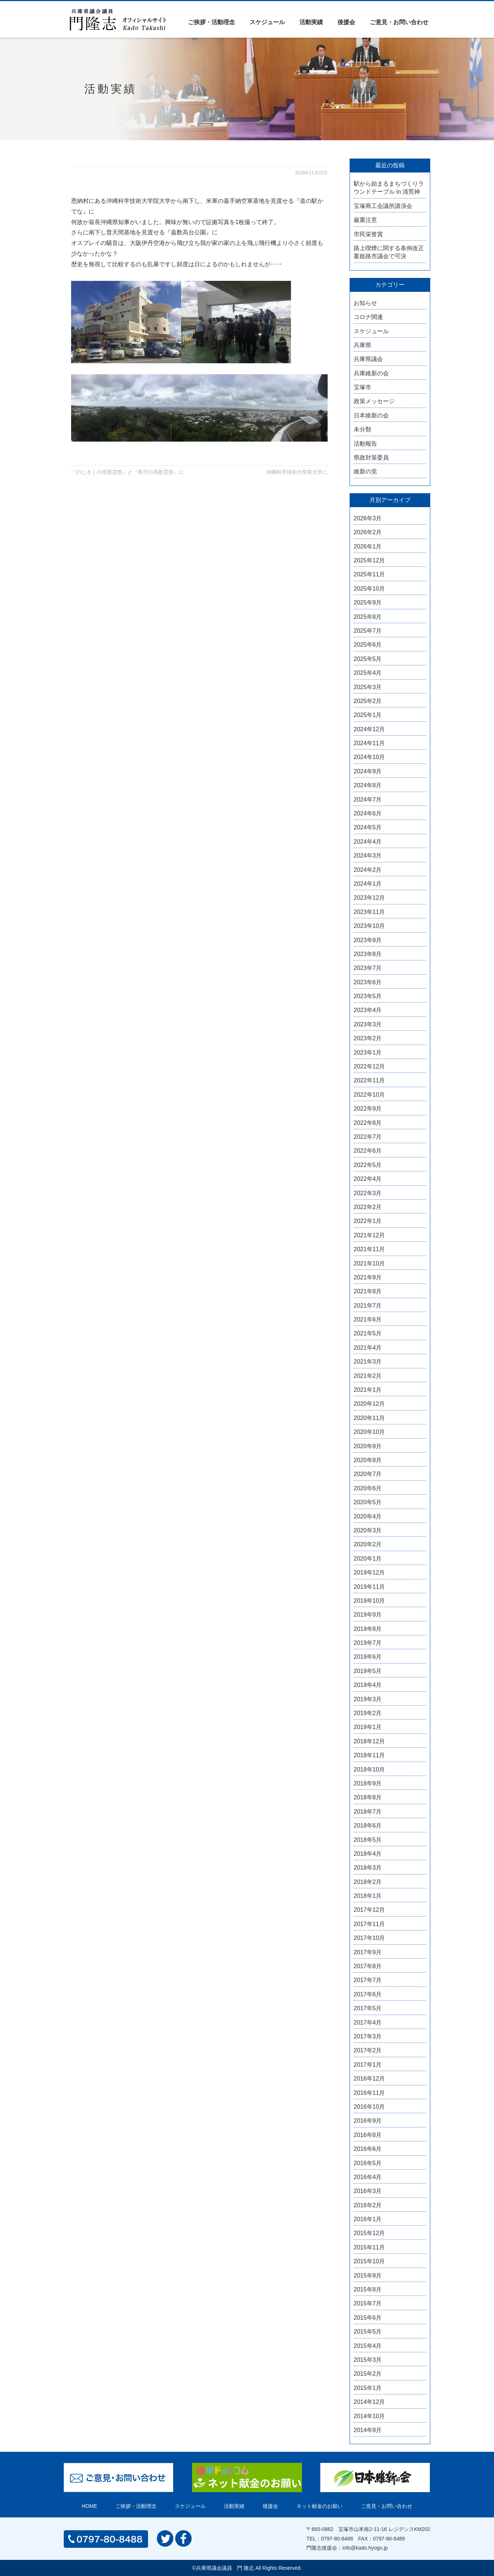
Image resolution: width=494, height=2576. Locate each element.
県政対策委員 (371, 457)
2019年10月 (369, 1601)
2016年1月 (368, 2219)
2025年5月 (368, 659)
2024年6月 (368, 813)
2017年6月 (368, 1994)
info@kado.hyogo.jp (365, 2548)
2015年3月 (368, 2360)
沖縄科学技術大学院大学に (297, 472)
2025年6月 (368, 645)
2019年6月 (368, 1657)
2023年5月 (368, 996)
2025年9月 (368, 602)
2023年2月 (368, 1038)
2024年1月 (368, 884)
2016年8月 (368, 2135)
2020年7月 (368, 1474)
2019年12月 (369, 1572)
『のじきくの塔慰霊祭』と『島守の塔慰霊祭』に (127, 472)
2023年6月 (368, 982)
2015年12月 (369, 2233)
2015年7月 (368, 2303)
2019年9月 (368, 1615)
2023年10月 (369, 926)
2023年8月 (368, 954)
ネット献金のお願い (319, 2506)
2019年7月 (368, 1643)
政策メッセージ (374, 401)
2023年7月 (368, 968)
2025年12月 (369, 560)
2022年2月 (368, 1207)
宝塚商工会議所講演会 (383, 206)
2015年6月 (368, 2318)
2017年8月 (368, 1966)
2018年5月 (368, 1840)
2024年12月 (369, 729)
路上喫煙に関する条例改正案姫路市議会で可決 (389, 252)
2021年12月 (369, 1235)
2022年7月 (368, 1137)
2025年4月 (368, 673)
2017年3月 (368, 2036)
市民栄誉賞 (368, 234)
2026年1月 (368, 546)
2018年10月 (369, 1769)
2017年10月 (369, 1938)
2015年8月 (368, 2289)
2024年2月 (368, 870)
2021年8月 (368, 1291)
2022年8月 (368, 1123)
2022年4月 (368, 1179)
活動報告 (365, 444)
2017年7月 (368, 1980)
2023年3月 (368, 1024)
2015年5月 (368, 2331)
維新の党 (365, 471)
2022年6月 (368, 1151)
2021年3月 (368, 1361)
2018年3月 (368, 1868)
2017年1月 (368, 2065)
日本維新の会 (371, 415)
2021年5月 (368, 1333)
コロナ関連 (368, 317)
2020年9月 (368, 1446)
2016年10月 (369, 2107)
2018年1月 (368, 1896)
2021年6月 (368, 1319)
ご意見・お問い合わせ (399, 22)
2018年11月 (369, 1755)
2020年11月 (369, 1418)
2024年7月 (368, 799)
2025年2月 (368, 701)
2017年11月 (369, 1924)
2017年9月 (368, 1952)
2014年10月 (369, 2416)
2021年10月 (369, 1263)
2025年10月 (369, 589)
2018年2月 (368, 1882)
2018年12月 (369, 1741)
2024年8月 (368, 785)
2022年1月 (368, 1221)
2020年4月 (368, 1516)
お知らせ (365, 303)
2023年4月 (368, 1010)
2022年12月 (369, 1066)
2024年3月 (368, 855)
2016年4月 (368, 2177)
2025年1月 (368, 715)
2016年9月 (368, 2121)
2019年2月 (368, 1713)
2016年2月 (368, 2205)
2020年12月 (369, 1404)
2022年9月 (368, 1108)
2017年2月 (368, 2050)
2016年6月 (368, 2149)
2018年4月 (368, 1854)
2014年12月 (369, 2402)
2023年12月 (369, 898)
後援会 (346, 22)
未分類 (362, 429)
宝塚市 (362, 387)
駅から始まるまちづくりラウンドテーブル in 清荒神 (389, 188)
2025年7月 (368, 631)
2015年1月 (368, 2388)
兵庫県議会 (368, 359)
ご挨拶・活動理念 (211, 22)
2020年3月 (368, 1530)
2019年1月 (368, 1727)
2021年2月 (368, 1376)
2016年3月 (368, 2191)
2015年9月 (368, 2275)
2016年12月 (369, 2078)
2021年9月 (368, 1277)
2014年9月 (368, 2430)
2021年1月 (368, 1390)
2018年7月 (368, 1812)
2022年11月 (369, 1080)
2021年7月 (368, 1305)
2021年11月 (369, 1249)
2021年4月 (368, 1348)
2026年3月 (368, 518)
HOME (89, 2506)
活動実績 (311, 22)
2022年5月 (368, 1165)
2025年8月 (368, 617)
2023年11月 (369, 912)
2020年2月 (368, 1544)
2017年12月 (369, 1910)
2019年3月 (368, 1699)
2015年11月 (369, 2247)
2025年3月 (368, 687)
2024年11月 (369, 743)
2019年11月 (369, 1587)
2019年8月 (368, 1629)
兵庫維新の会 (371, 373)
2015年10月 (369, 2261)
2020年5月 (368, 1502)
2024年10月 (369, 757)
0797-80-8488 (337, 2539)
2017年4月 (368, 2022)
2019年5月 (368, 1671)
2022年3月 (368, 1193)
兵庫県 (362, 345)
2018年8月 (368, 1797)
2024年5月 (368, 827)
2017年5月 (368, 2008)
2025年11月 (369, 574)
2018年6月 (368, 1825)
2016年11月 (369, 2093)
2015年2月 (368, 2374)
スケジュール (267, 22)
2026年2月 (368, 532)
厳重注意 (365, 220)
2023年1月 (368, 1052)
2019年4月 (368, 1685)
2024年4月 (368, 842)
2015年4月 (368, 2346)
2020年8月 (368, 1460)
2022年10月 (369, 1095)
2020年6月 (368, 1488)
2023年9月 (368, 940)
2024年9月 (368, 771)
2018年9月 (368, 1783)
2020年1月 (368, 1558)
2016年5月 (368, 2163)
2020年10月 (369, 1432)
